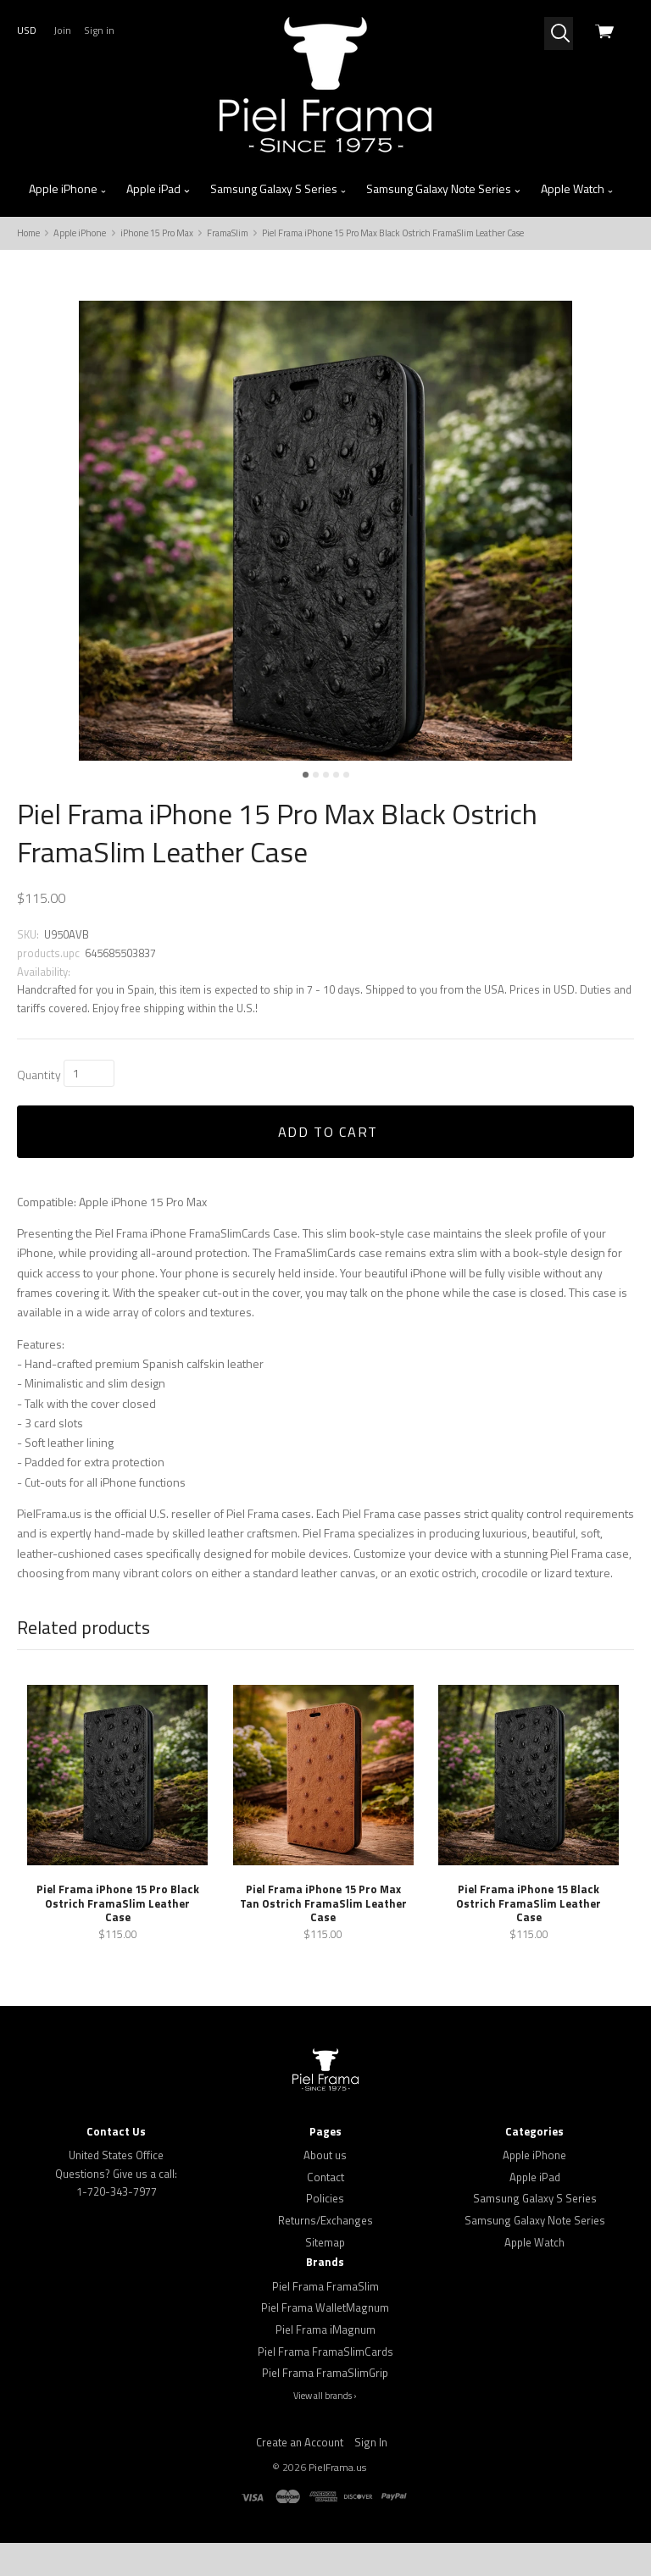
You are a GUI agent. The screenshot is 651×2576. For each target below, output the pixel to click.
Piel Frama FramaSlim (325, 2318)
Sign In (370, 2474)
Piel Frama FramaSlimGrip (325, 2405)
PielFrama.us (337, 2500)
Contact (325, 2209)
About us (325, 2188)
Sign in (99, 30)
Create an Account (299, 2474)
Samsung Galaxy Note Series (443, 189)
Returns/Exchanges (325, 2253)
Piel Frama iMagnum (325, 2361)
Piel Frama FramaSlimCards (325, 2383)
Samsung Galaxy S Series (279, 189)
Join (62, 30)
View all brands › (325, 2428)
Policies (325, 2231)
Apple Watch (578, 189)
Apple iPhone (68, 189)
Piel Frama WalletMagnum (325, 2340)
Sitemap (325, 2274)
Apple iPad (158, 189)
